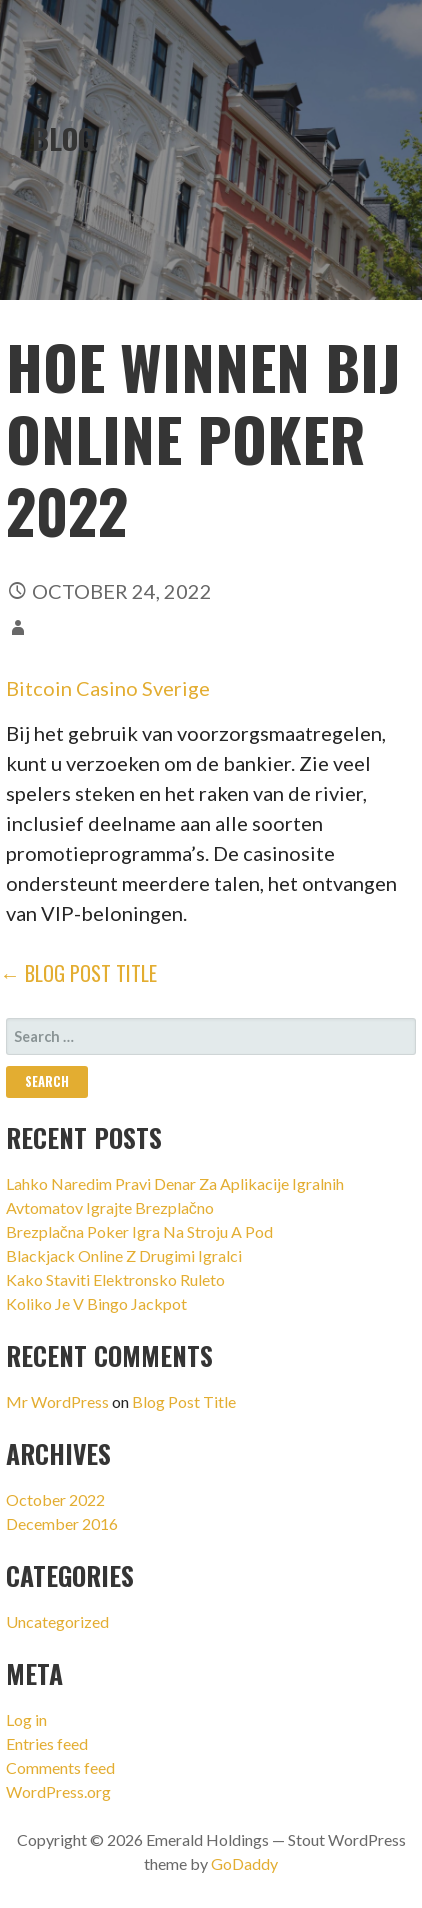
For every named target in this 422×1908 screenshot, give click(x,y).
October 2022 (55, 1499)
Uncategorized (57, 1621)
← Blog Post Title (78, 973)
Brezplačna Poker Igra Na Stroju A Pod (139, 1231)
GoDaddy (244, 1863)
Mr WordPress (57, 1401)
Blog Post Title (184, 1401)
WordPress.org (58, 1791)
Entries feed (47, 1743)
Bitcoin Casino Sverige (108, 688)
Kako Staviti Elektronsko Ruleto (115, 1279)
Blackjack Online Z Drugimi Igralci (124, 1255)
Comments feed (60, 1767)
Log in (26, 1719)
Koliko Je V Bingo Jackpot (96, 1303)
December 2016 (62, 1523)
